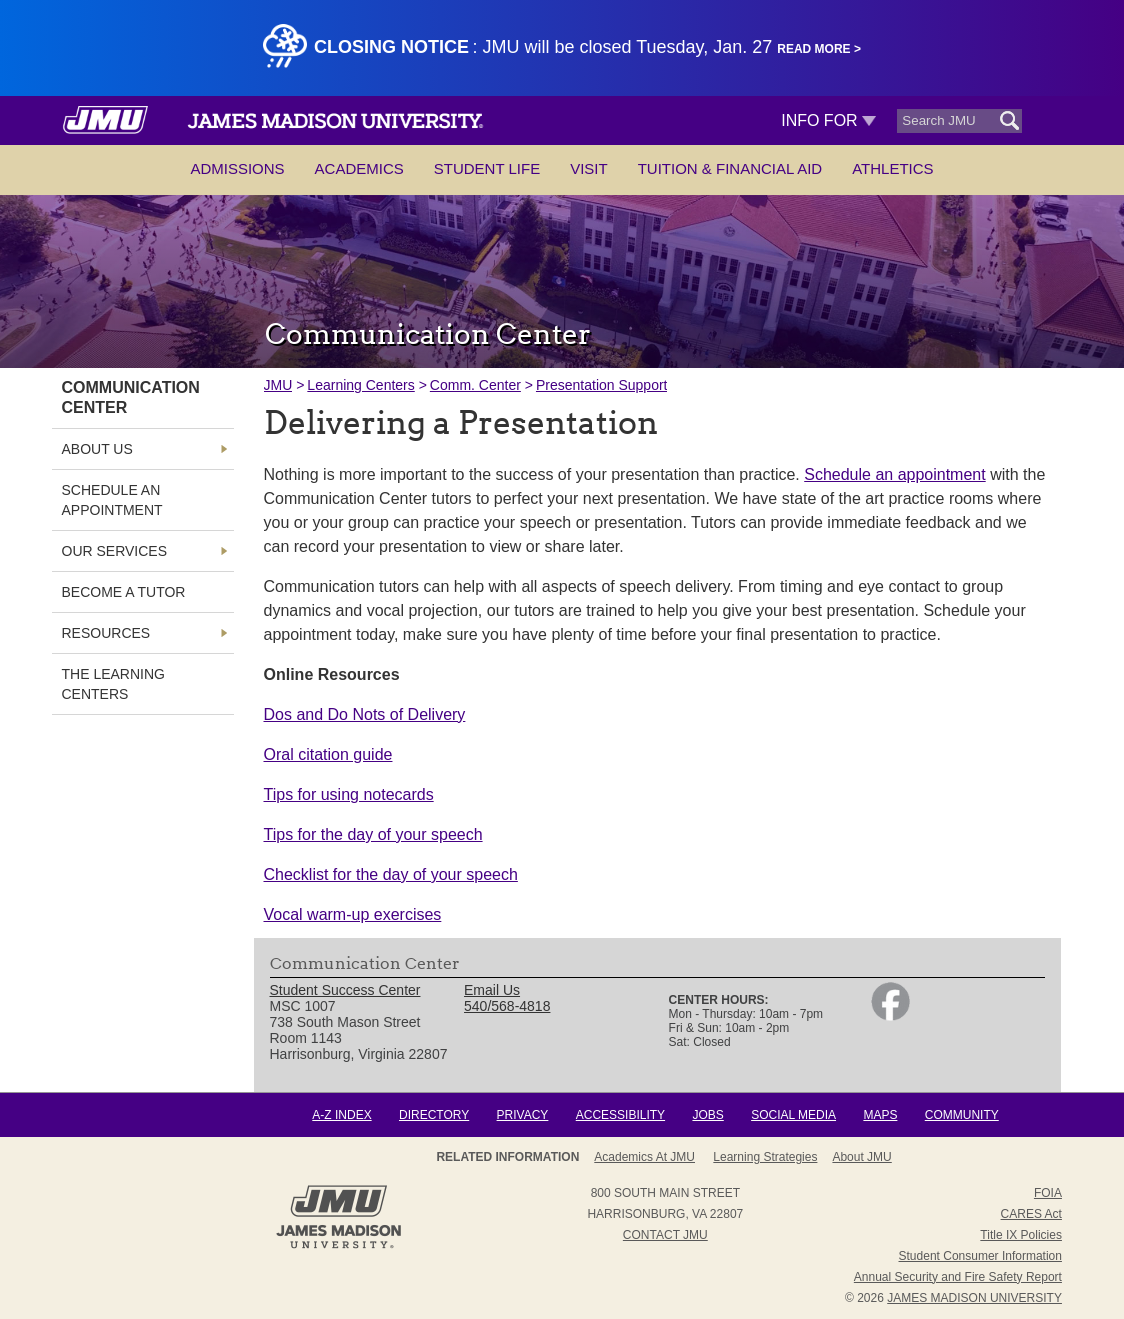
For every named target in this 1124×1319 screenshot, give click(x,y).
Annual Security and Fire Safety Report (958, 1277)
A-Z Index (341, 1115)
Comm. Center (475, 385)
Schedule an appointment (894, 474)
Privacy (523, 1115)
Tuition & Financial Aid (730, 168)
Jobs (707, 1115)
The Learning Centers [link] (113, 684)
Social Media (793, 1115)
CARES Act (1031, 1214)
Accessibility (620, 1115)
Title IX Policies (1021, 1235)
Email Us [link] (492, 990)
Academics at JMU (644, 1157)
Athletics (892, 168)
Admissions (237, 168)
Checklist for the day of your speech (391, 874)
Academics (359, 168)
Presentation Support (602, 385)
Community (962, 1115)
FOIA (1048, 1193)
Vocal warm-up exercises (353, 914)
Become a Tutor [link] (124, 592)
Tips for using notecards (349, 794)
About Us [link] (97, 449)
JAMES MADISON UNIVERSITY (974, 1298)
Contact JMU (665, 1235)
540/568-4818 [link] (507, 1006)
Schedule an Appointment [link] (112, 500)
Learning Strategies (765, 1157)
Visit (589, 168)
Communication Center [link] (131, 397)
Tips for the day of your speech (373, 834)
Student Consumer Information (980, 1256)
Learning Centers (360, 385)
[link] (890, 1016)
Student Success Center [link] (345, 990)
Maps (880, 1115)
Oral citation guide (328, 754)
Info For (828, 120)
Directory (434, 1115)
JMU (278, 385)
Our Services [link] (115, 551)
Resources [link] (106, 633)
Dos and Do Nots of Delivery (365, 714)
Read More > (819, 49)
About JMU (861, 1157)
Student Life (487, 168)
